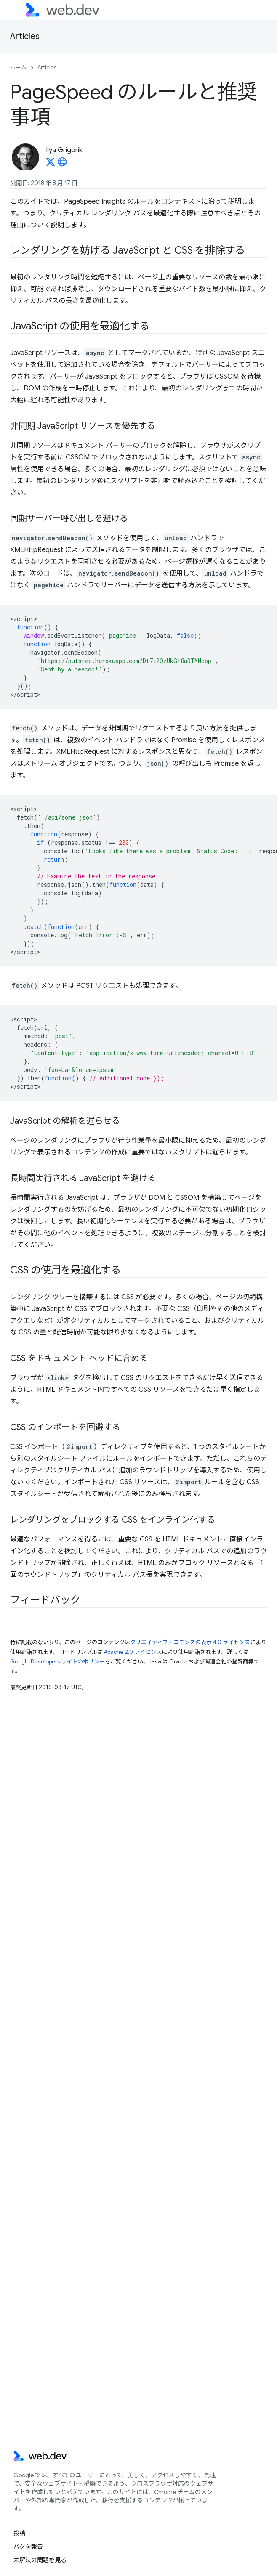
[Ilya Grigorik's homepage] (62, 164)
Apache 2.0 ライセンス (133, 1651)
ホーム (18, 67)
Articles (25, 36)
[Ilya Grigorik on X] (50, 164)
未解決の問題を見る (40, 2560)
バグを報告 (28, 2546)
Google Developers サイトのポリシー (57, 1661)
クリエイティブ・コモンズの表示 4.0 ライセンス (190, 1642)
